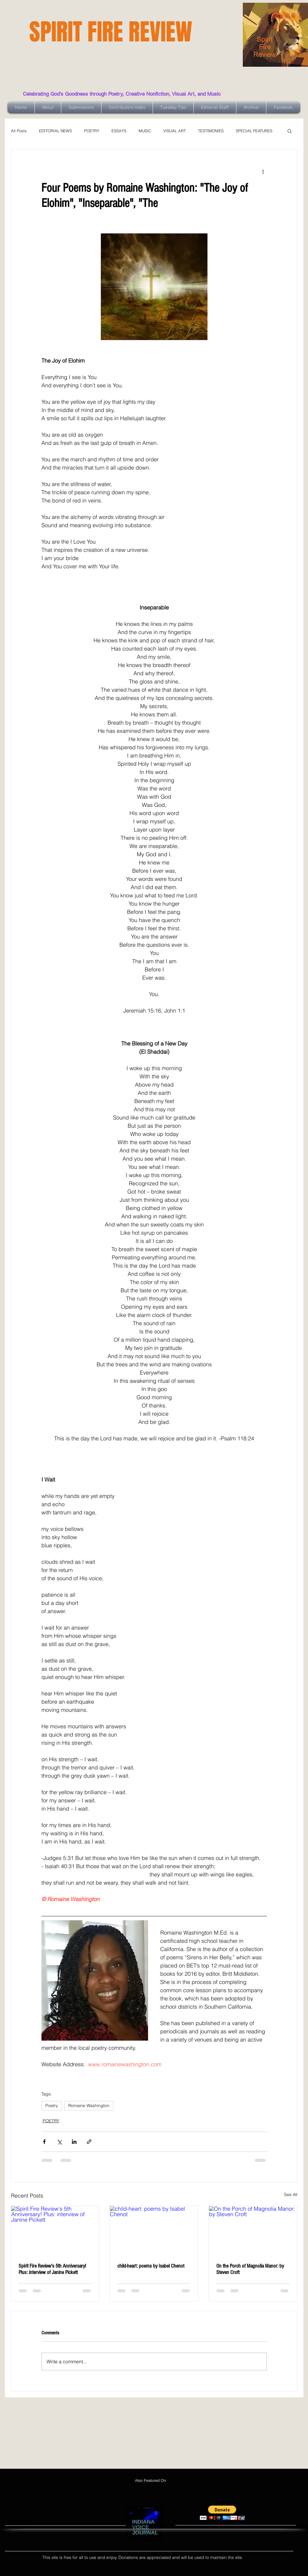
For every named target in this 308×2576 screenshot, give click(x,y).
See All (290, 2194)
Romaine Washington (88, 2105)
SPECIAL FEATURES (254, 130)
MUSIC (145, 130)
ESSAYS (119, 130)
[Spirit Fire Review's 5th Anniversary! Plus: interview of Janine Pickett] (55, 2230)
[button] (289, 130)
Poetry (51, 2105)
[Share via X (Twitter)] (59, 2142)
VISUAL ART (174, 130)
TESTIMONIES (211, 130)
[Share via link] (89, 2142)
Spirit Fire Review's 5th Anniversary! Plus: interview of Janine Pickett (52, 2269)
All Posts (19, 130)
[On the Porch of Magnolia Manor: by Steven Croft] (253, 2230)
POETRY (91, 130)
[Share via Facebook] (44, 2142)
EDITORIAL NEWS (55, 130)
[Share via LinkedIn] (74, 2142)
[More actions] (263, 171)
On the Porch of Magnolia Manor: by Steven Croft (250, 2269)
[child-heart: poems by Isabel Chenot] (154, 2230)
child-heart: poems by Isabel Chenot (150, 2266)
